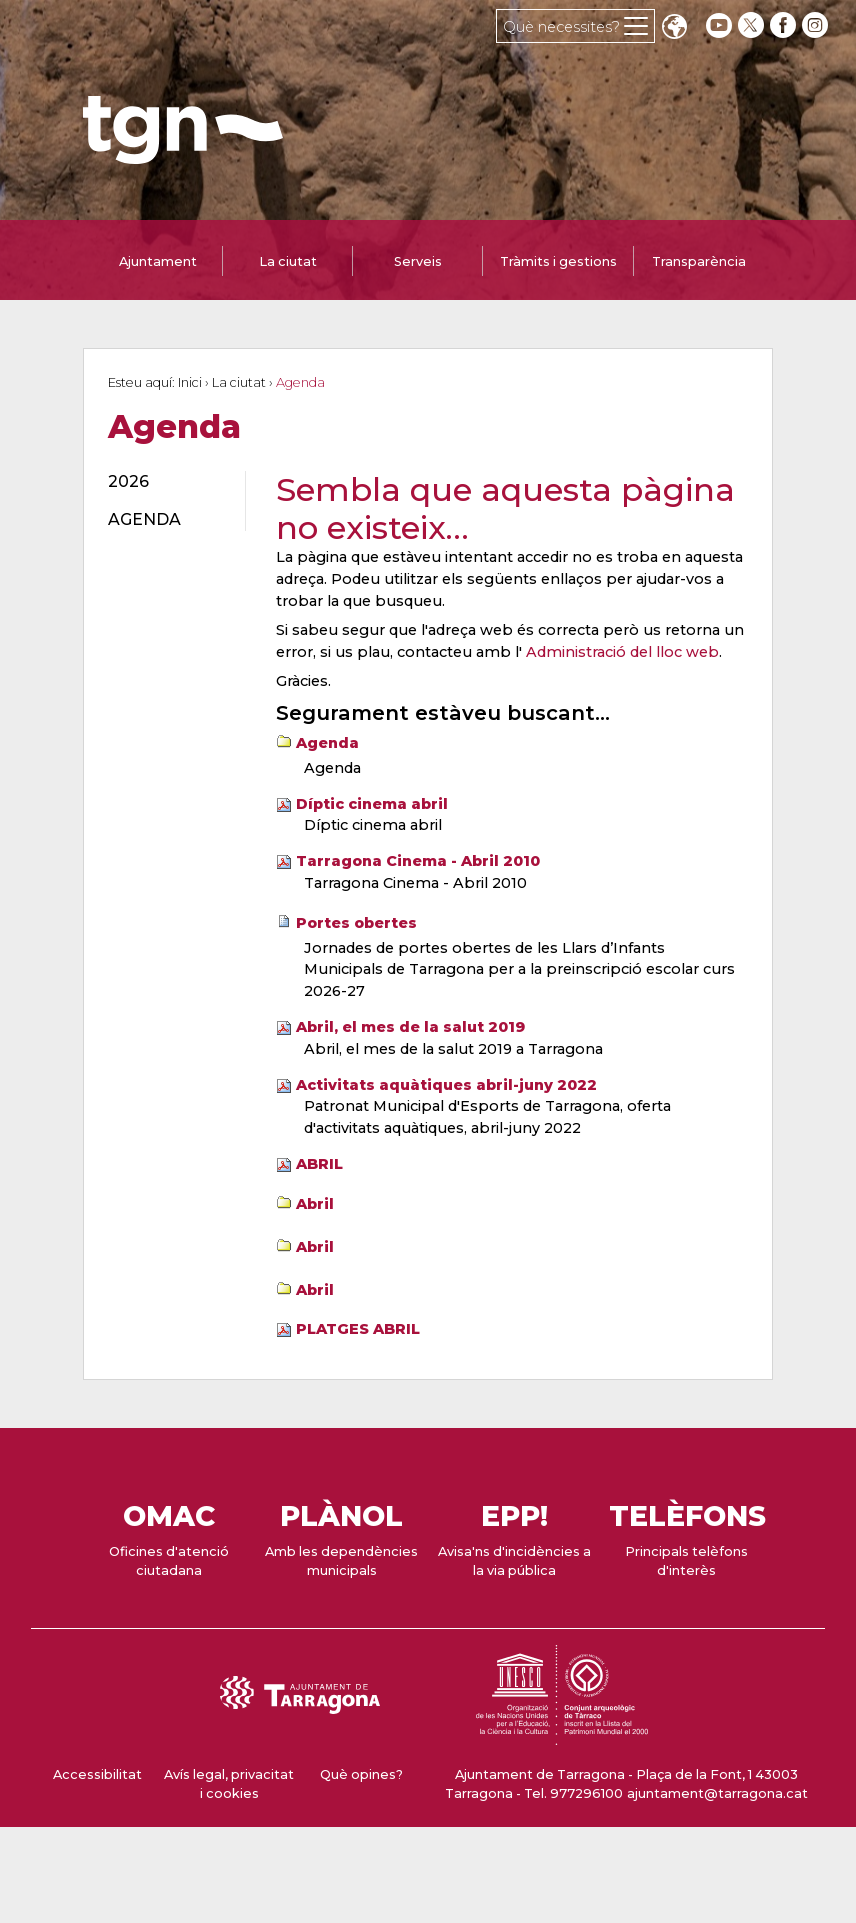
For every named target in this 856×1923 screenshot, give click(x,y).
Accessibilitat (97, 1774)
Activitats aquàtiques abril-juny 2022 (446, 1085)
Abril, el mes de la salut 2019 (410, 1027)
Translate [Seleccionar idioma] (674, 28)
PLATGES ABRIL (358, 1329)
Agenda (327, 743)
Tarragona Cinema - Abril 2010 (418, 861)
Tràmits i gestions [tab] (558, 261)
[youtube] (719, 25)
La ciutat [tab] (288, 261)
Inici (190, 382)
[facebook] (785, 25)
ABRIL (319, 1164)
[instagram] (817, 25)
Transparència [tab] (699, 261)
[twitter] (753, 25)
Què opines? (361, 1774)
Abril (315, 1204)
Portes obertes (356, 923)
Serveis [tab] (418, 261)
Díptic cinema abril (372, 804)
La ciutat (239, 382)
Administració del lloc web (622, 652)
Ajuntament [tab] (158, 261)
